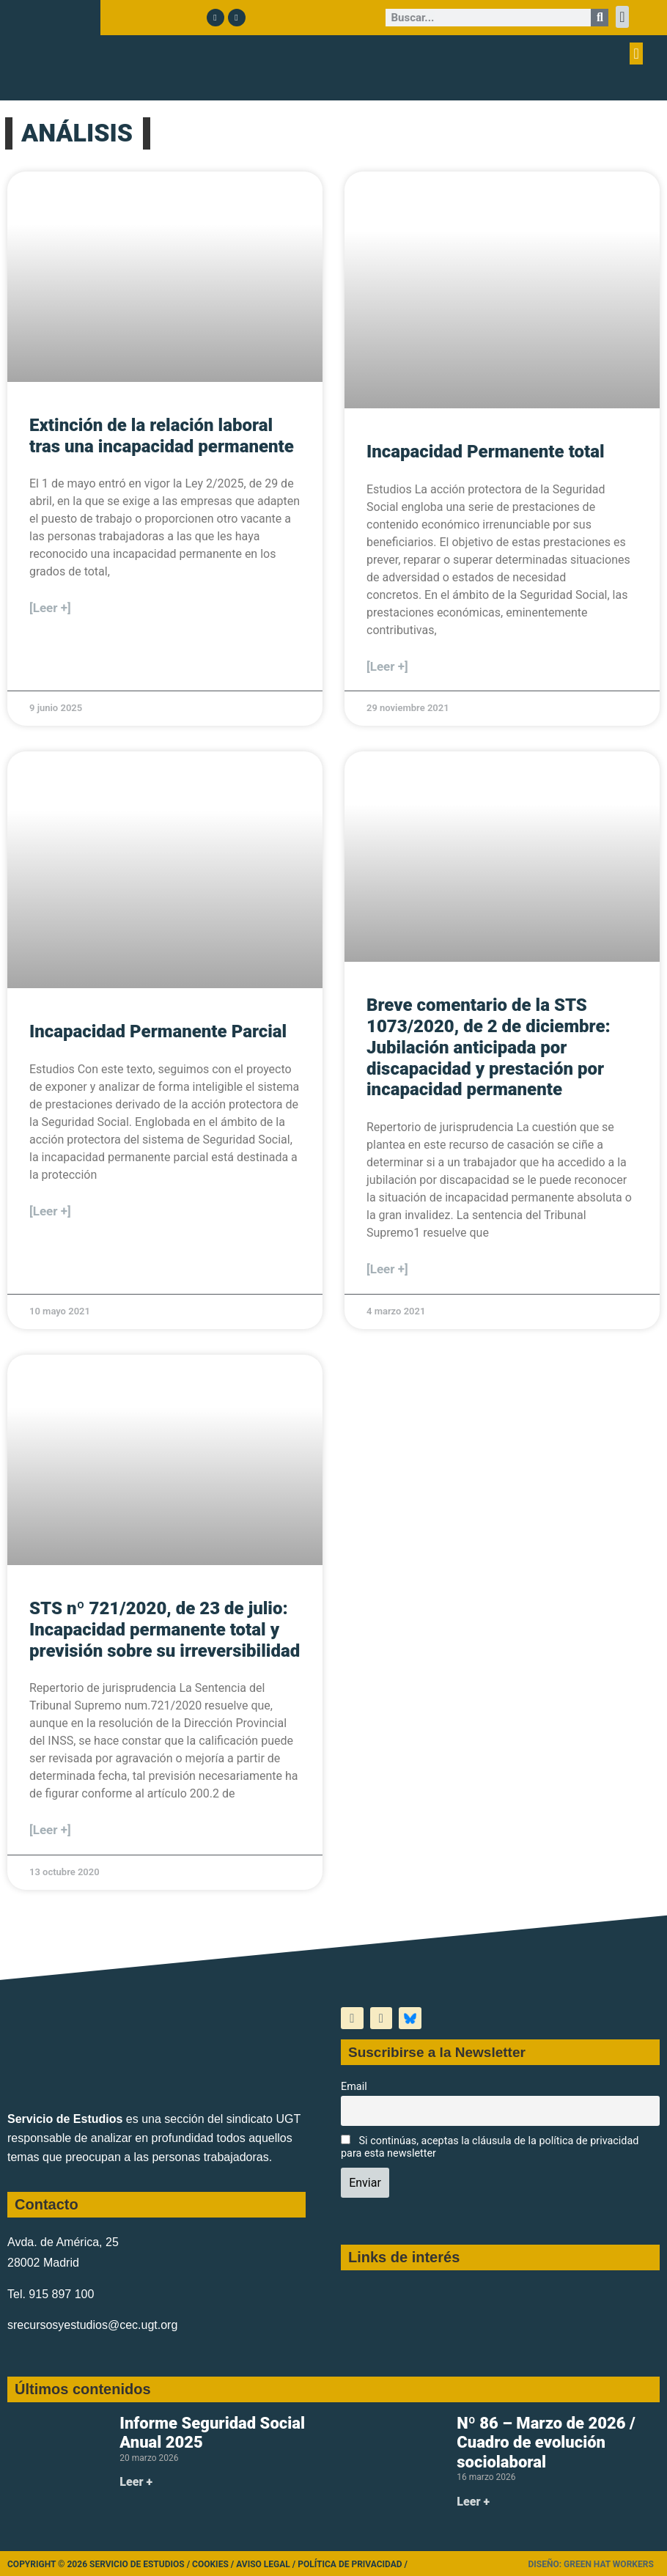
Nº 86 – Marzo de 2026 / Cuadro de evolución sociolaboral (546, 2442)
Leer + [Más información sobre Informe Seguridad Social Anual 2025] (135, 2482)
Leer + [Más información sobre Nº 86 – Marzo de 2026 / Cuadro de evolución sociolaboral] (473, 2502)
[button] (622, 17)
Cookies (210, 2564)
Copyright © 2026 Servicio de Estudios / (99, 2564)
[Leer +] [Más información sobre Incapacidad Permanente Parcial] (50, 1211)
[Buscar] (599, 17)
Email (354, 2086)
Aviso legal (263, 2564)
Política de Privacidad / (353, 2564)
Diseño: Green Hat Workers (590, 2564)
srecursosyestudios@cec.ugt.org (92, 2325)
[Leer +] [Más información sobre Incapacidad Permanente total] (387, 666)
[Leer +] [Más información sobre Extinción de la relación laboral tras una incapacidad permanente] (50, 607)
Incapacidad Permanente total (485, 451)
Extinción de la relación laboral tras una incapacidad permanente (161, 436)
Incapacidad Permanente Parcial (158, 1031)
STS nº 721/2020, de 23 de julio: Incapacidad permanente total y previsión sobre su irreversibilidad (164, 1629)
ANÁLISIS (77, 132)
